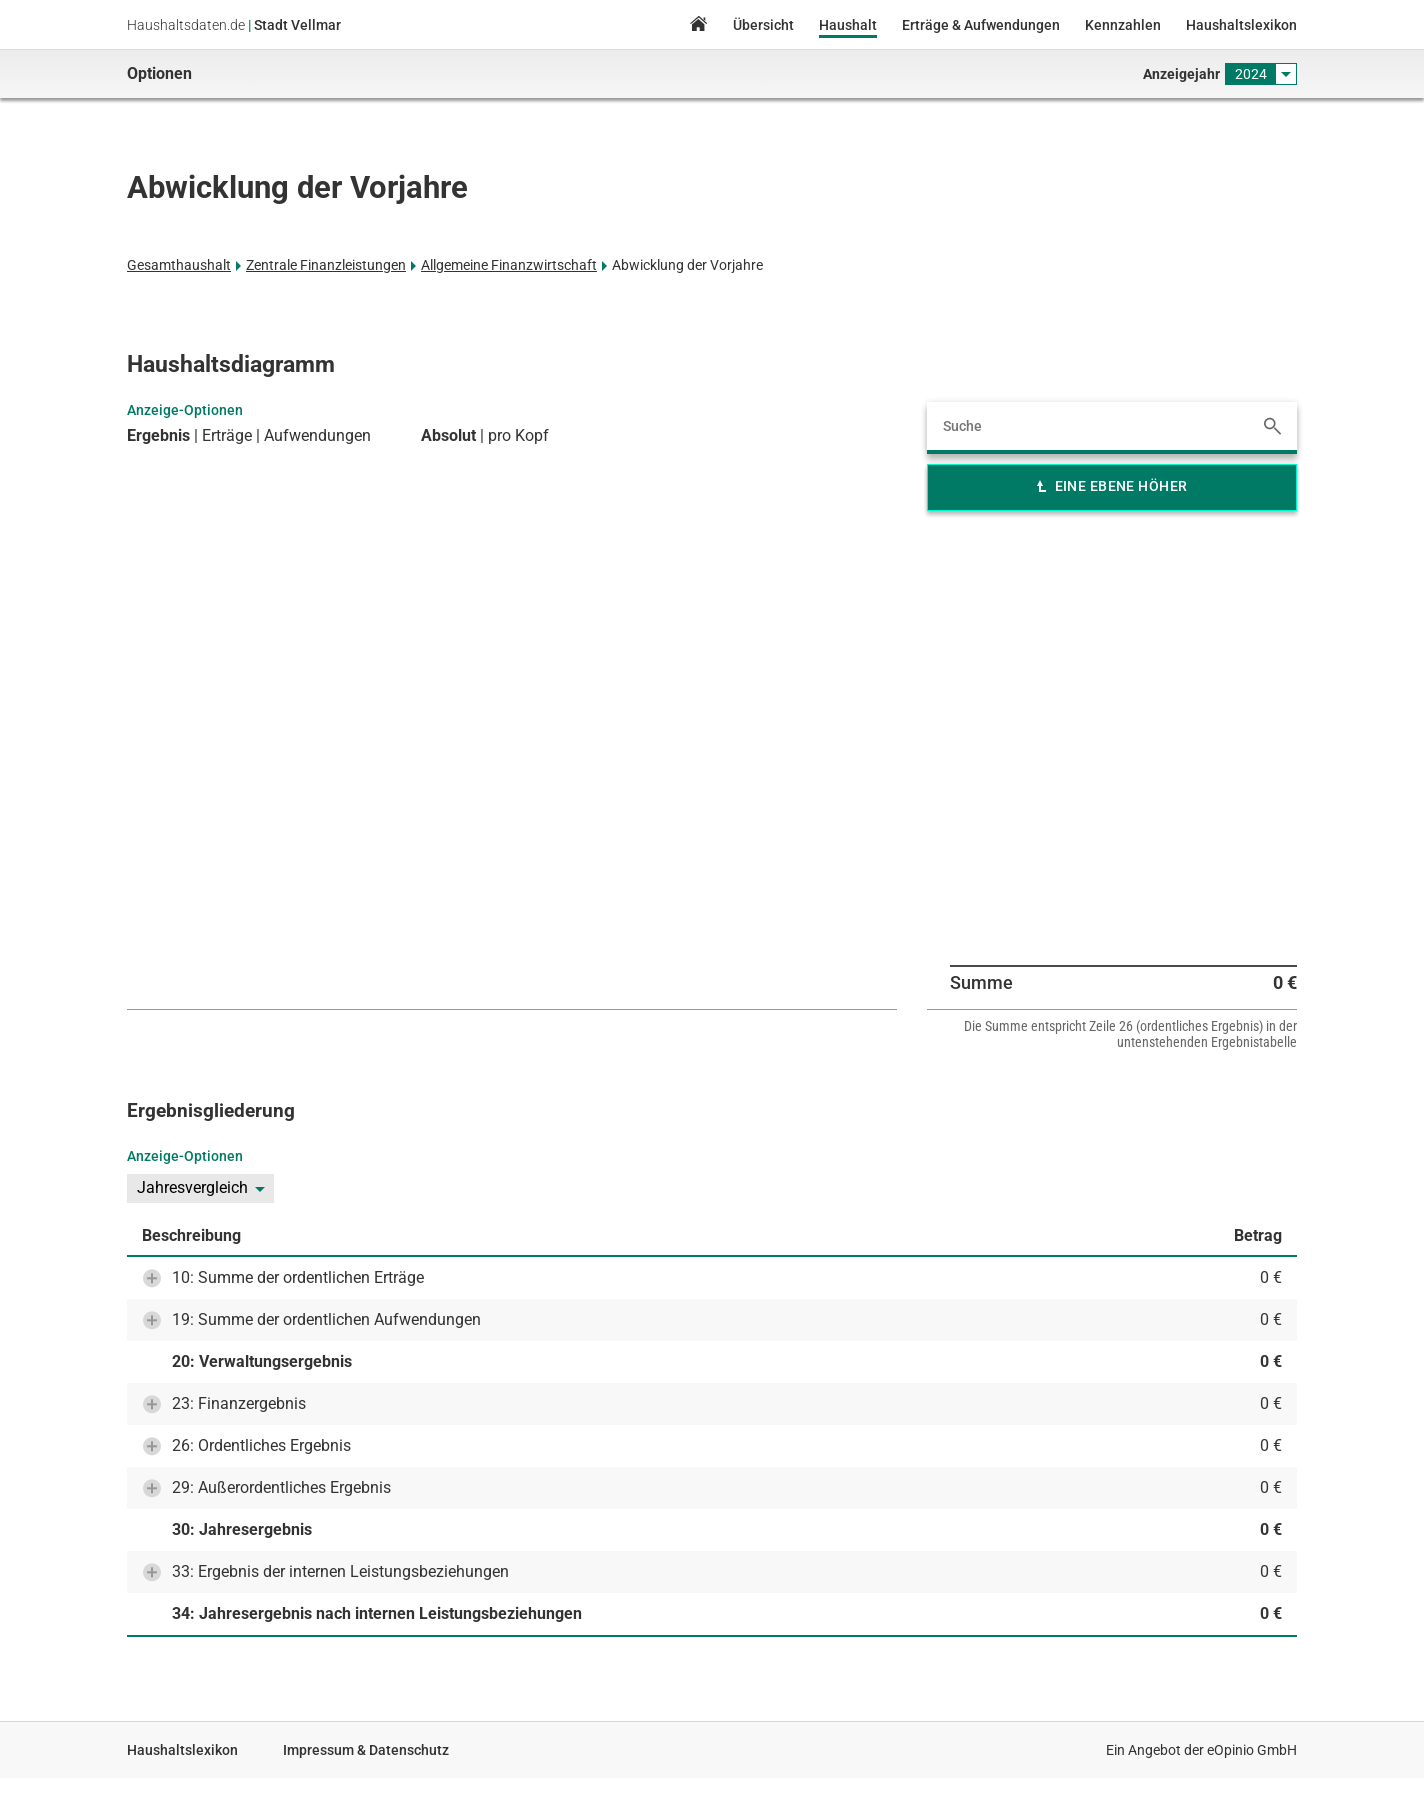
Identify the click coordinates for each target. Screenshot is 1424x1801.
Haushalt (848, 25)
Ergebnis (158, 436)
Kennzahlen (1123, 25)
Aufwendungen (317, 436)
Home (698, 26)
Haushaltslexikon (1241, 25)
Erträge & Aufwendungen (981, 25)
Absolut (448, 436)
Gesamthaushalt (179, 265)
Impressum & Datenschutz (366, 1750)
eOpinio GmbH (1252, 1750)
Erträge (227, 436)
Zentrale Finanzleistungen (326, 265)
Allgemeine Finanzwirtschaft (509, 265)
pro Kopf (518, 436)
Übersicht (763, 25)
